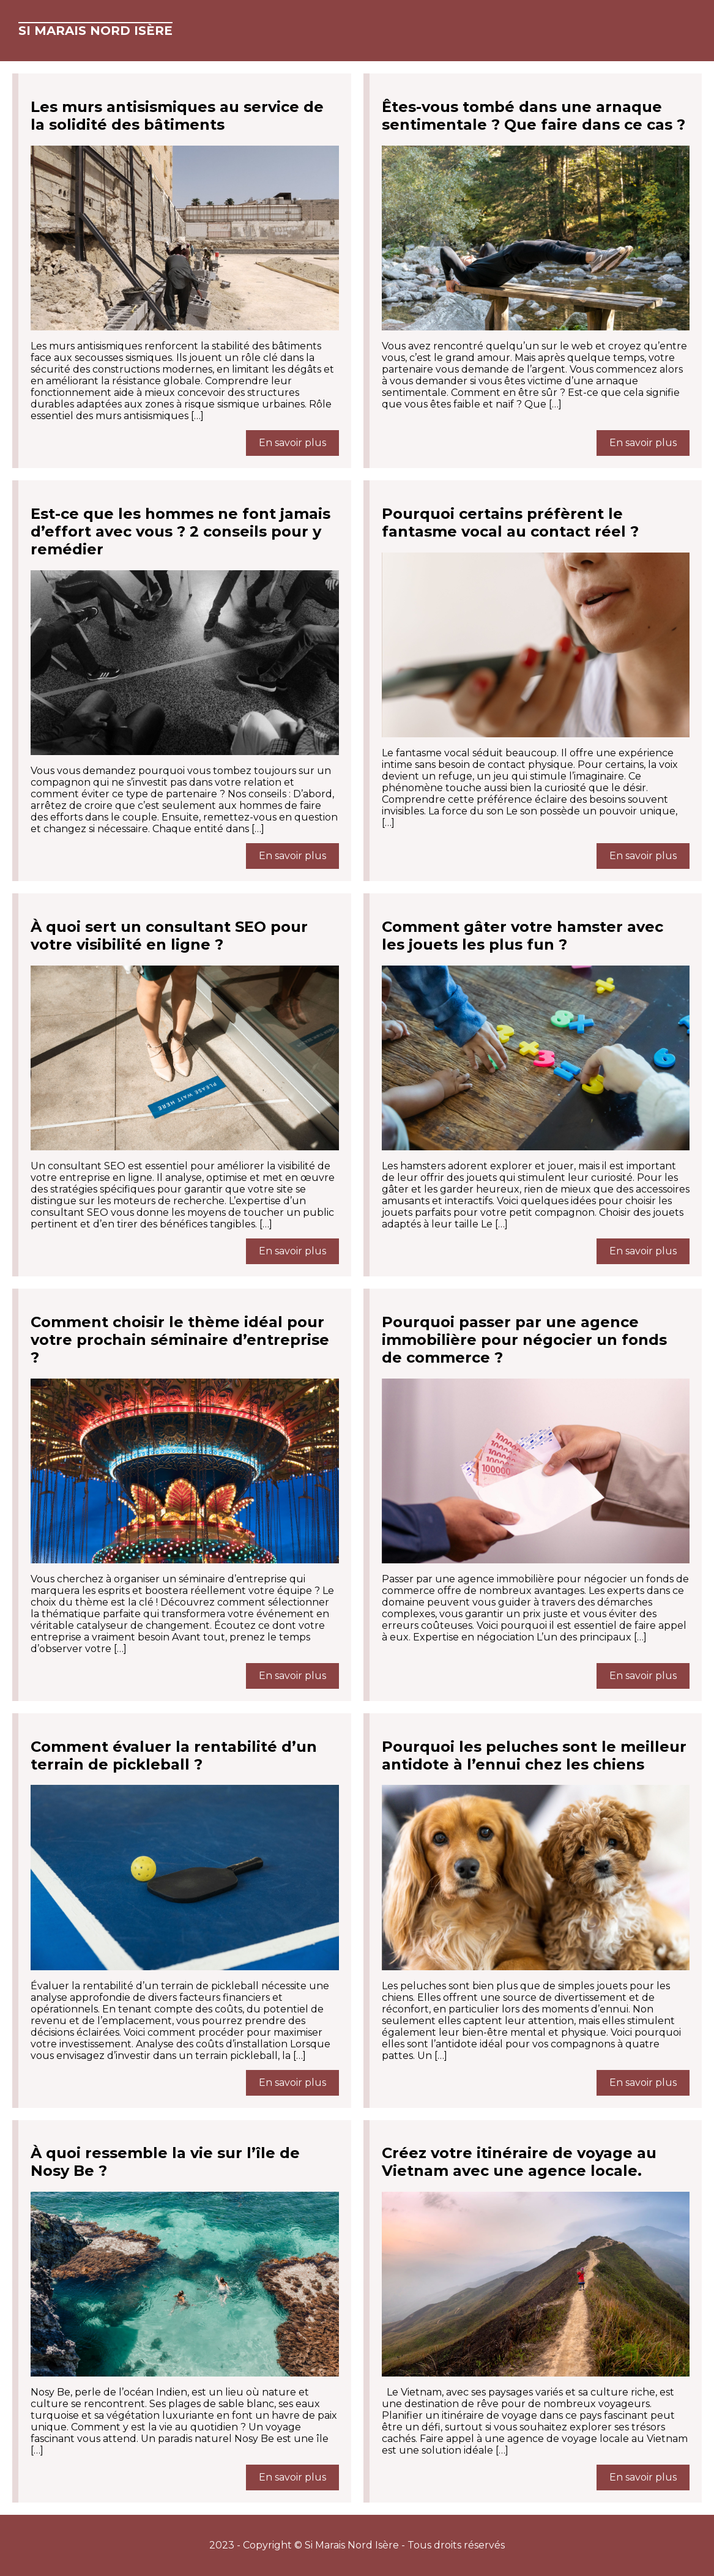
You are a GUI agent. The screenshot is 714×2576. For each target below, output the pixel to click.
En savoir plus (292, 443)
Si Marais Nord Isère (95, 30)
